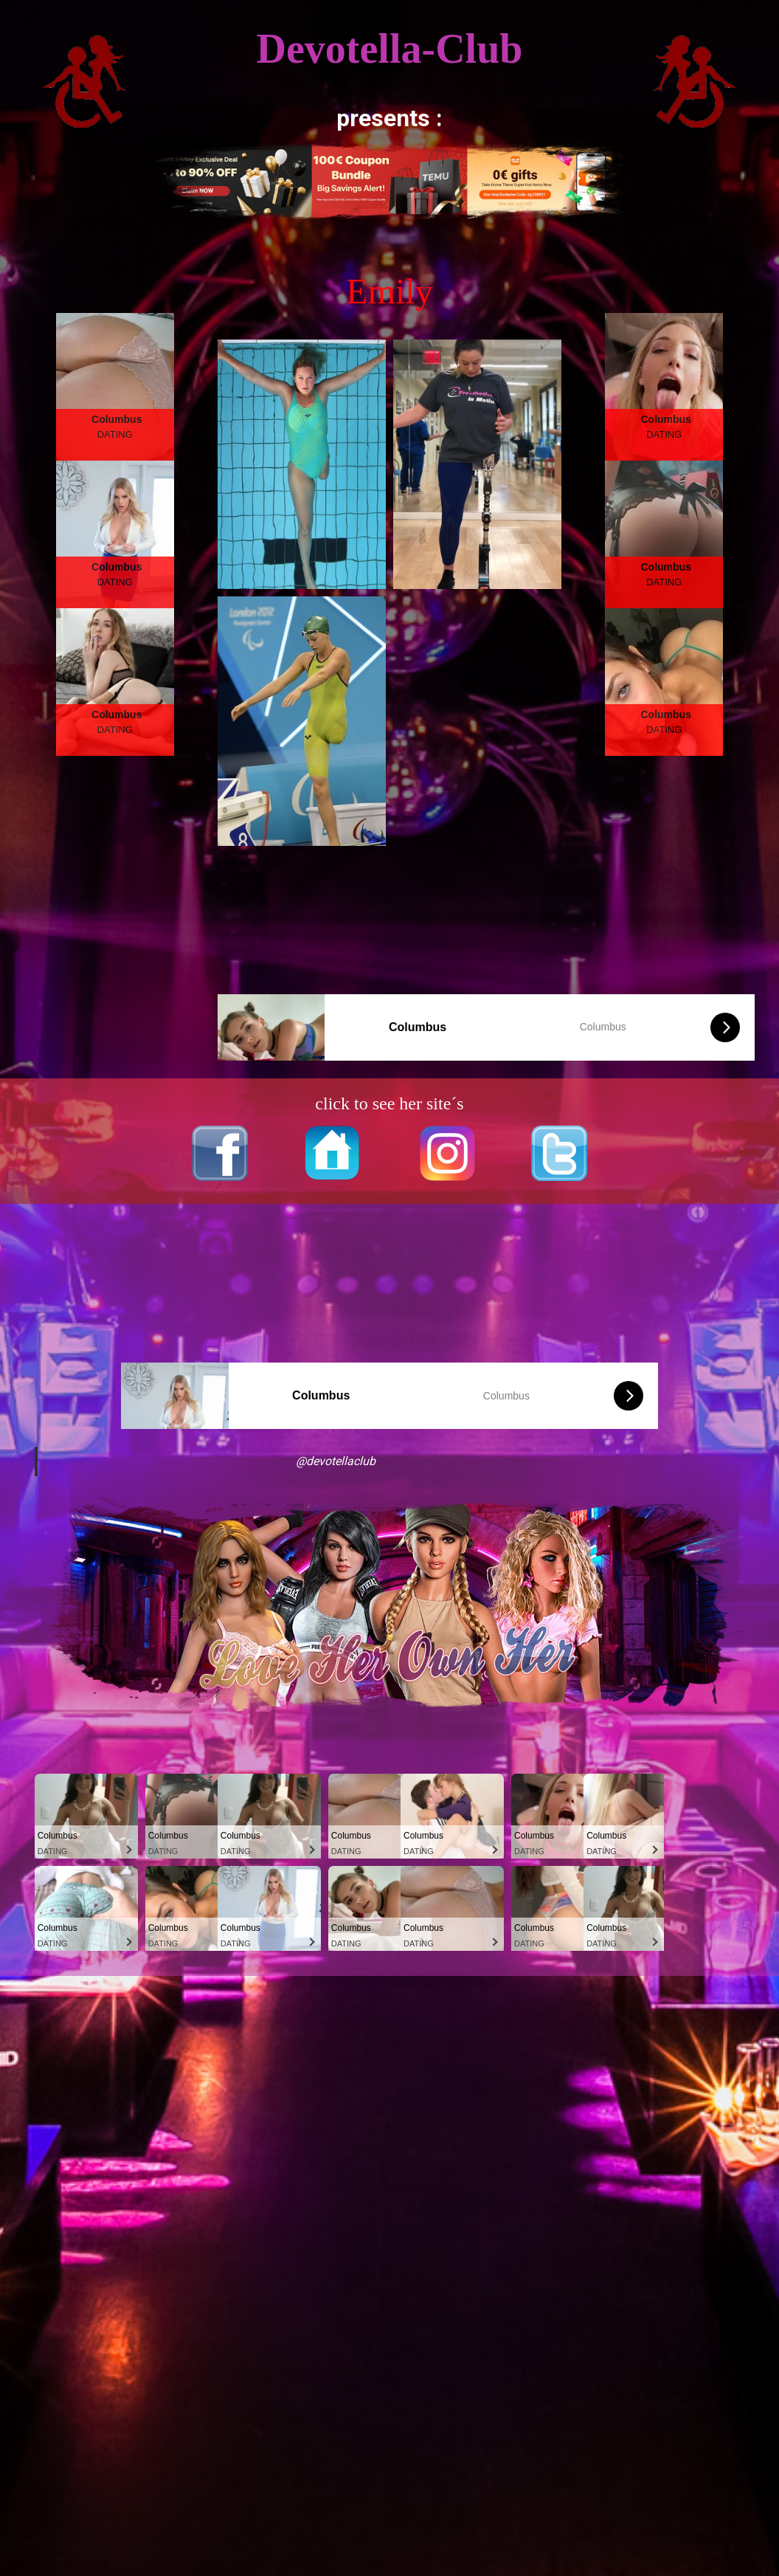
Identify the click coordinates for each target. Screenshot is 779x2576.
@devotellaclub (335, 1461)
